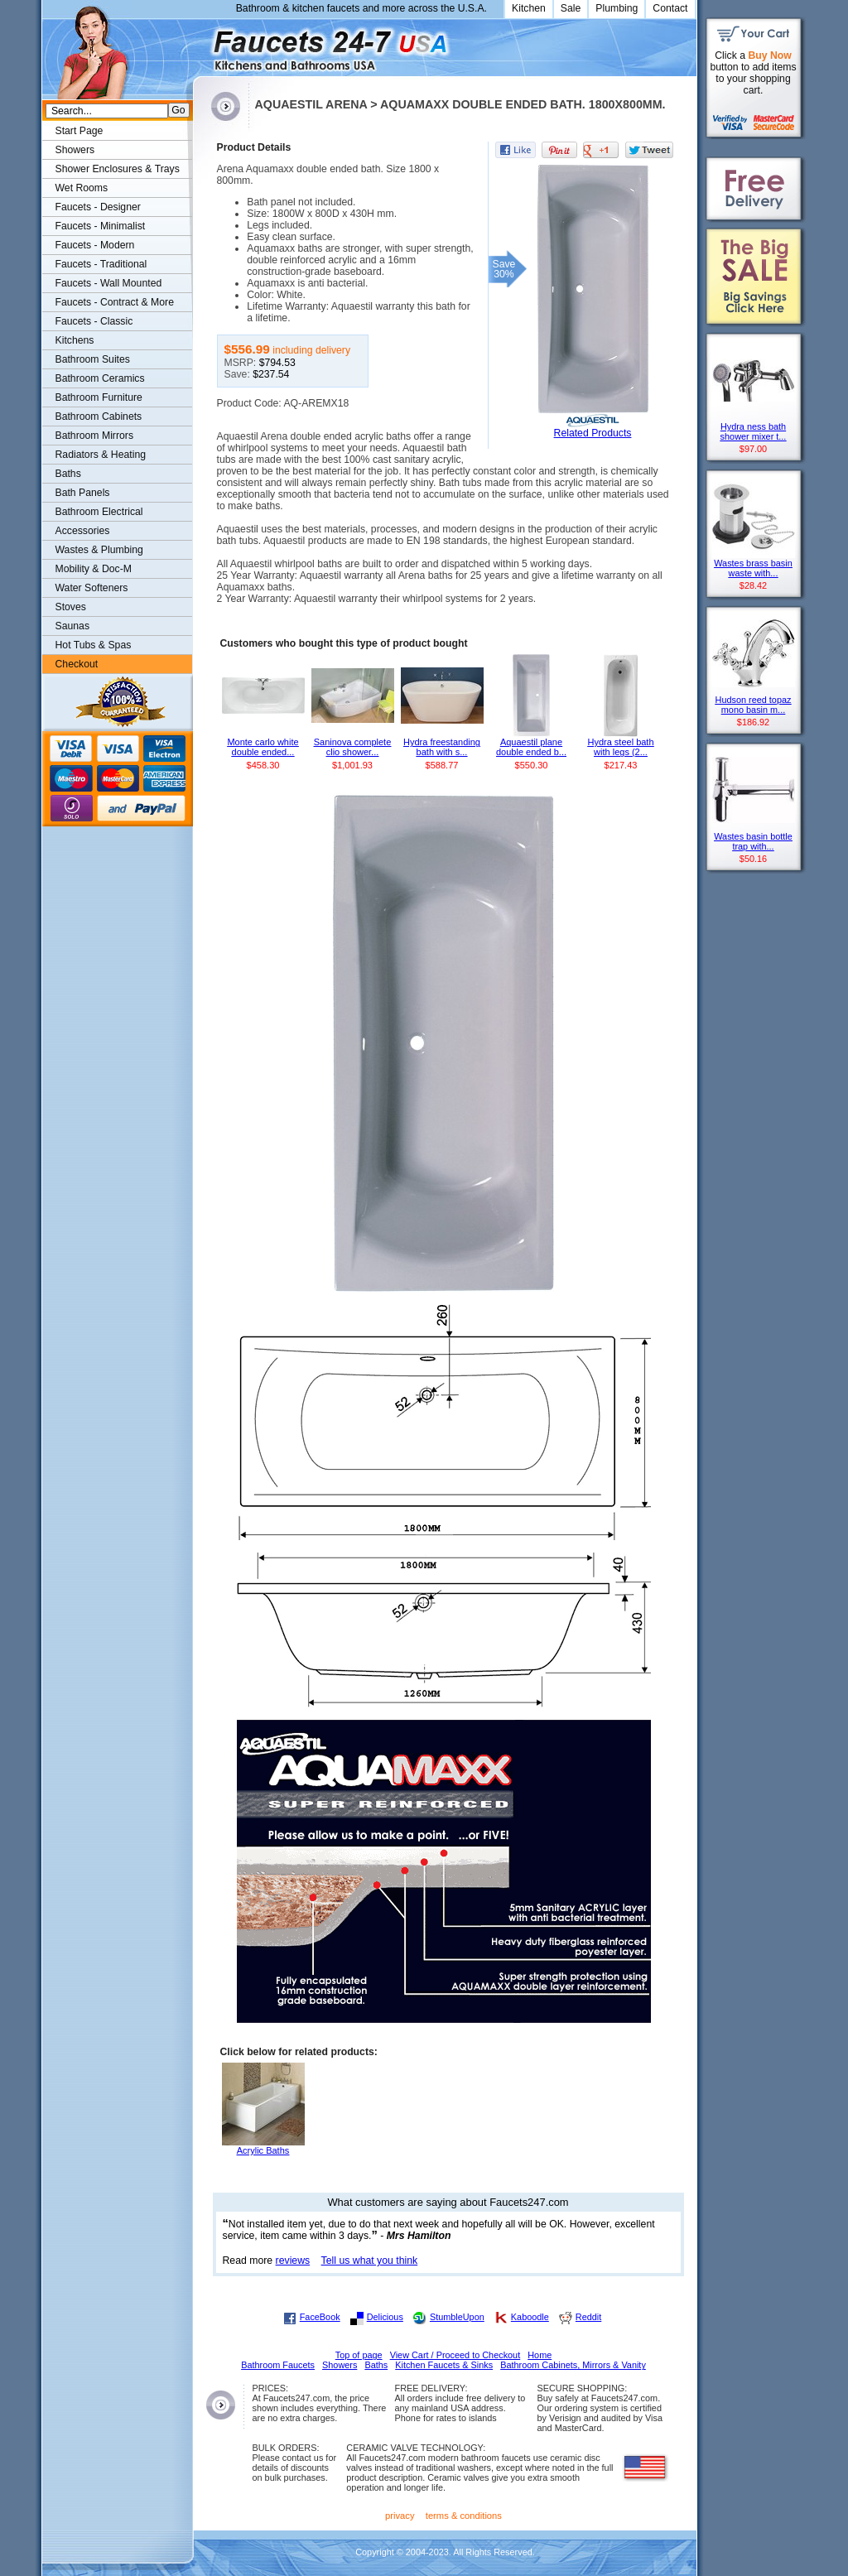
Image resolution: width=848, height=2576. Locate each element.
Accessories (82, 531)
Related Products (593, 433)
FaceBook (320, 2317)
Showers (75, 150)
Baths (68, 473)
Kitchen (529, 8)
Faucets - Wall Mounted (108, 283)
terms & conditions (464, 2516)
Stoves (70, 607)
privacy (400, 2516)
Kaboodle (530, 2317)
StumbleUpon (457, 2317)
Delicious (385, 2317)
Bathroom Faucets (278, 2365)
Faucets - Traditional (101, 264)
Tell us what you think (369, 2260)
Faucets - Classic (94, 321)
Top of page (359, 2355)
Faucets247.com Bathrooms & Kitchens (200, 44)
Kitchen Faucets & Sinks (444, 2365)
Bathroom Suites (92, 359)
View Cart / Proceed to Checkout (455, 2355)
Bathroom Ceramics (100, 378)
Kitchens (74, 340)
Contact (670, 8)
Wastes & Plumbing (99, 550)
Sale (571, 8)
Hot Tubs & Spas (93, 645)
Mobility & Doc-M (93, 569)
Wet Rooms (81, 188)
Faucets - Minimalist (100, 226)
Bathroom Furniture (98, 397)
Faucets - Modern (95, 245)
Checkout (77, 664)
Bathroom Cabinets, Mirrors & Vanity (573, 2365)
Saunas (72, 626)
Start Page (79, 131)
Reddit (588, 2317)
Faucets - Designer (98, 207)
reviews (293, 2260)
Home (540, 2355)
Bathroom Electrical (99, 512)
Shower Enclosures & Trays (117, 169)
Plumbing (616, 8)
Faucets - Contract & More (114, 302)
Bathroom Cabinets (98, 416)
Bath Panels (82, 492)
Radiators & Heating (101, 454)
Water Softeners (91, 588)
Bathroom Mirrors (94, 435)
